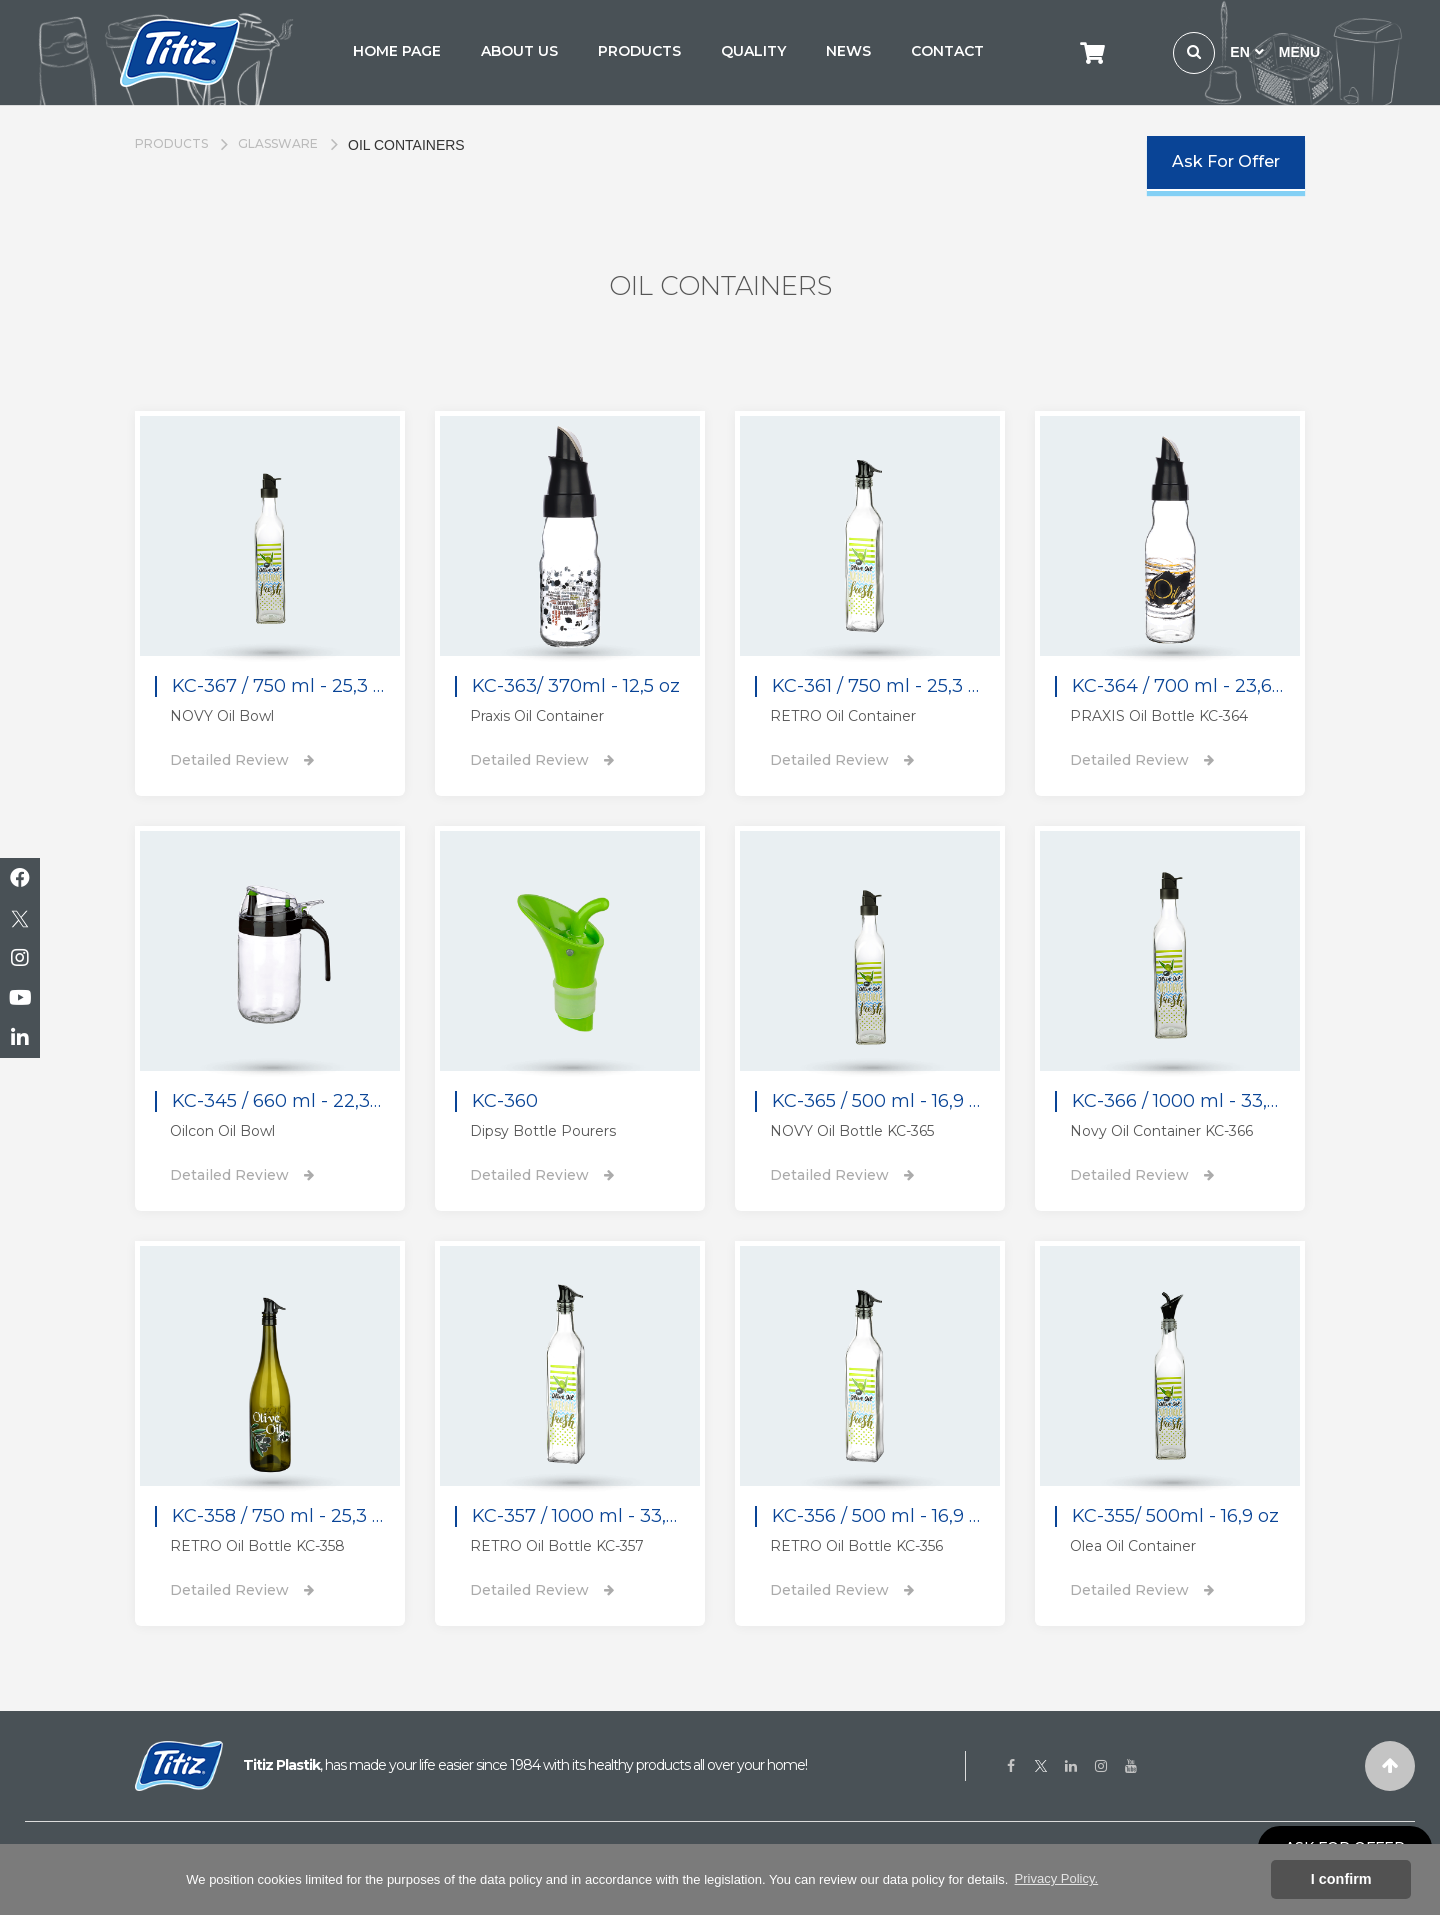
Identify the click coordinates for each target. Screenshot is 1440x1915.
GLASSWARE (278, 143)
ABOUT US (519, 51)
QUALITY (753, 51)
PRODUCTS (639, 51)
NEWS (848, 51)
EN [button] (1246, 52)
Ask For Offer (1226, 161)
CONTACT (947, 51)
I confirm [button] (1341, 1879)
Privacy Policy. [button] (1057, 1878)
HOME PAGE (397, 51)
